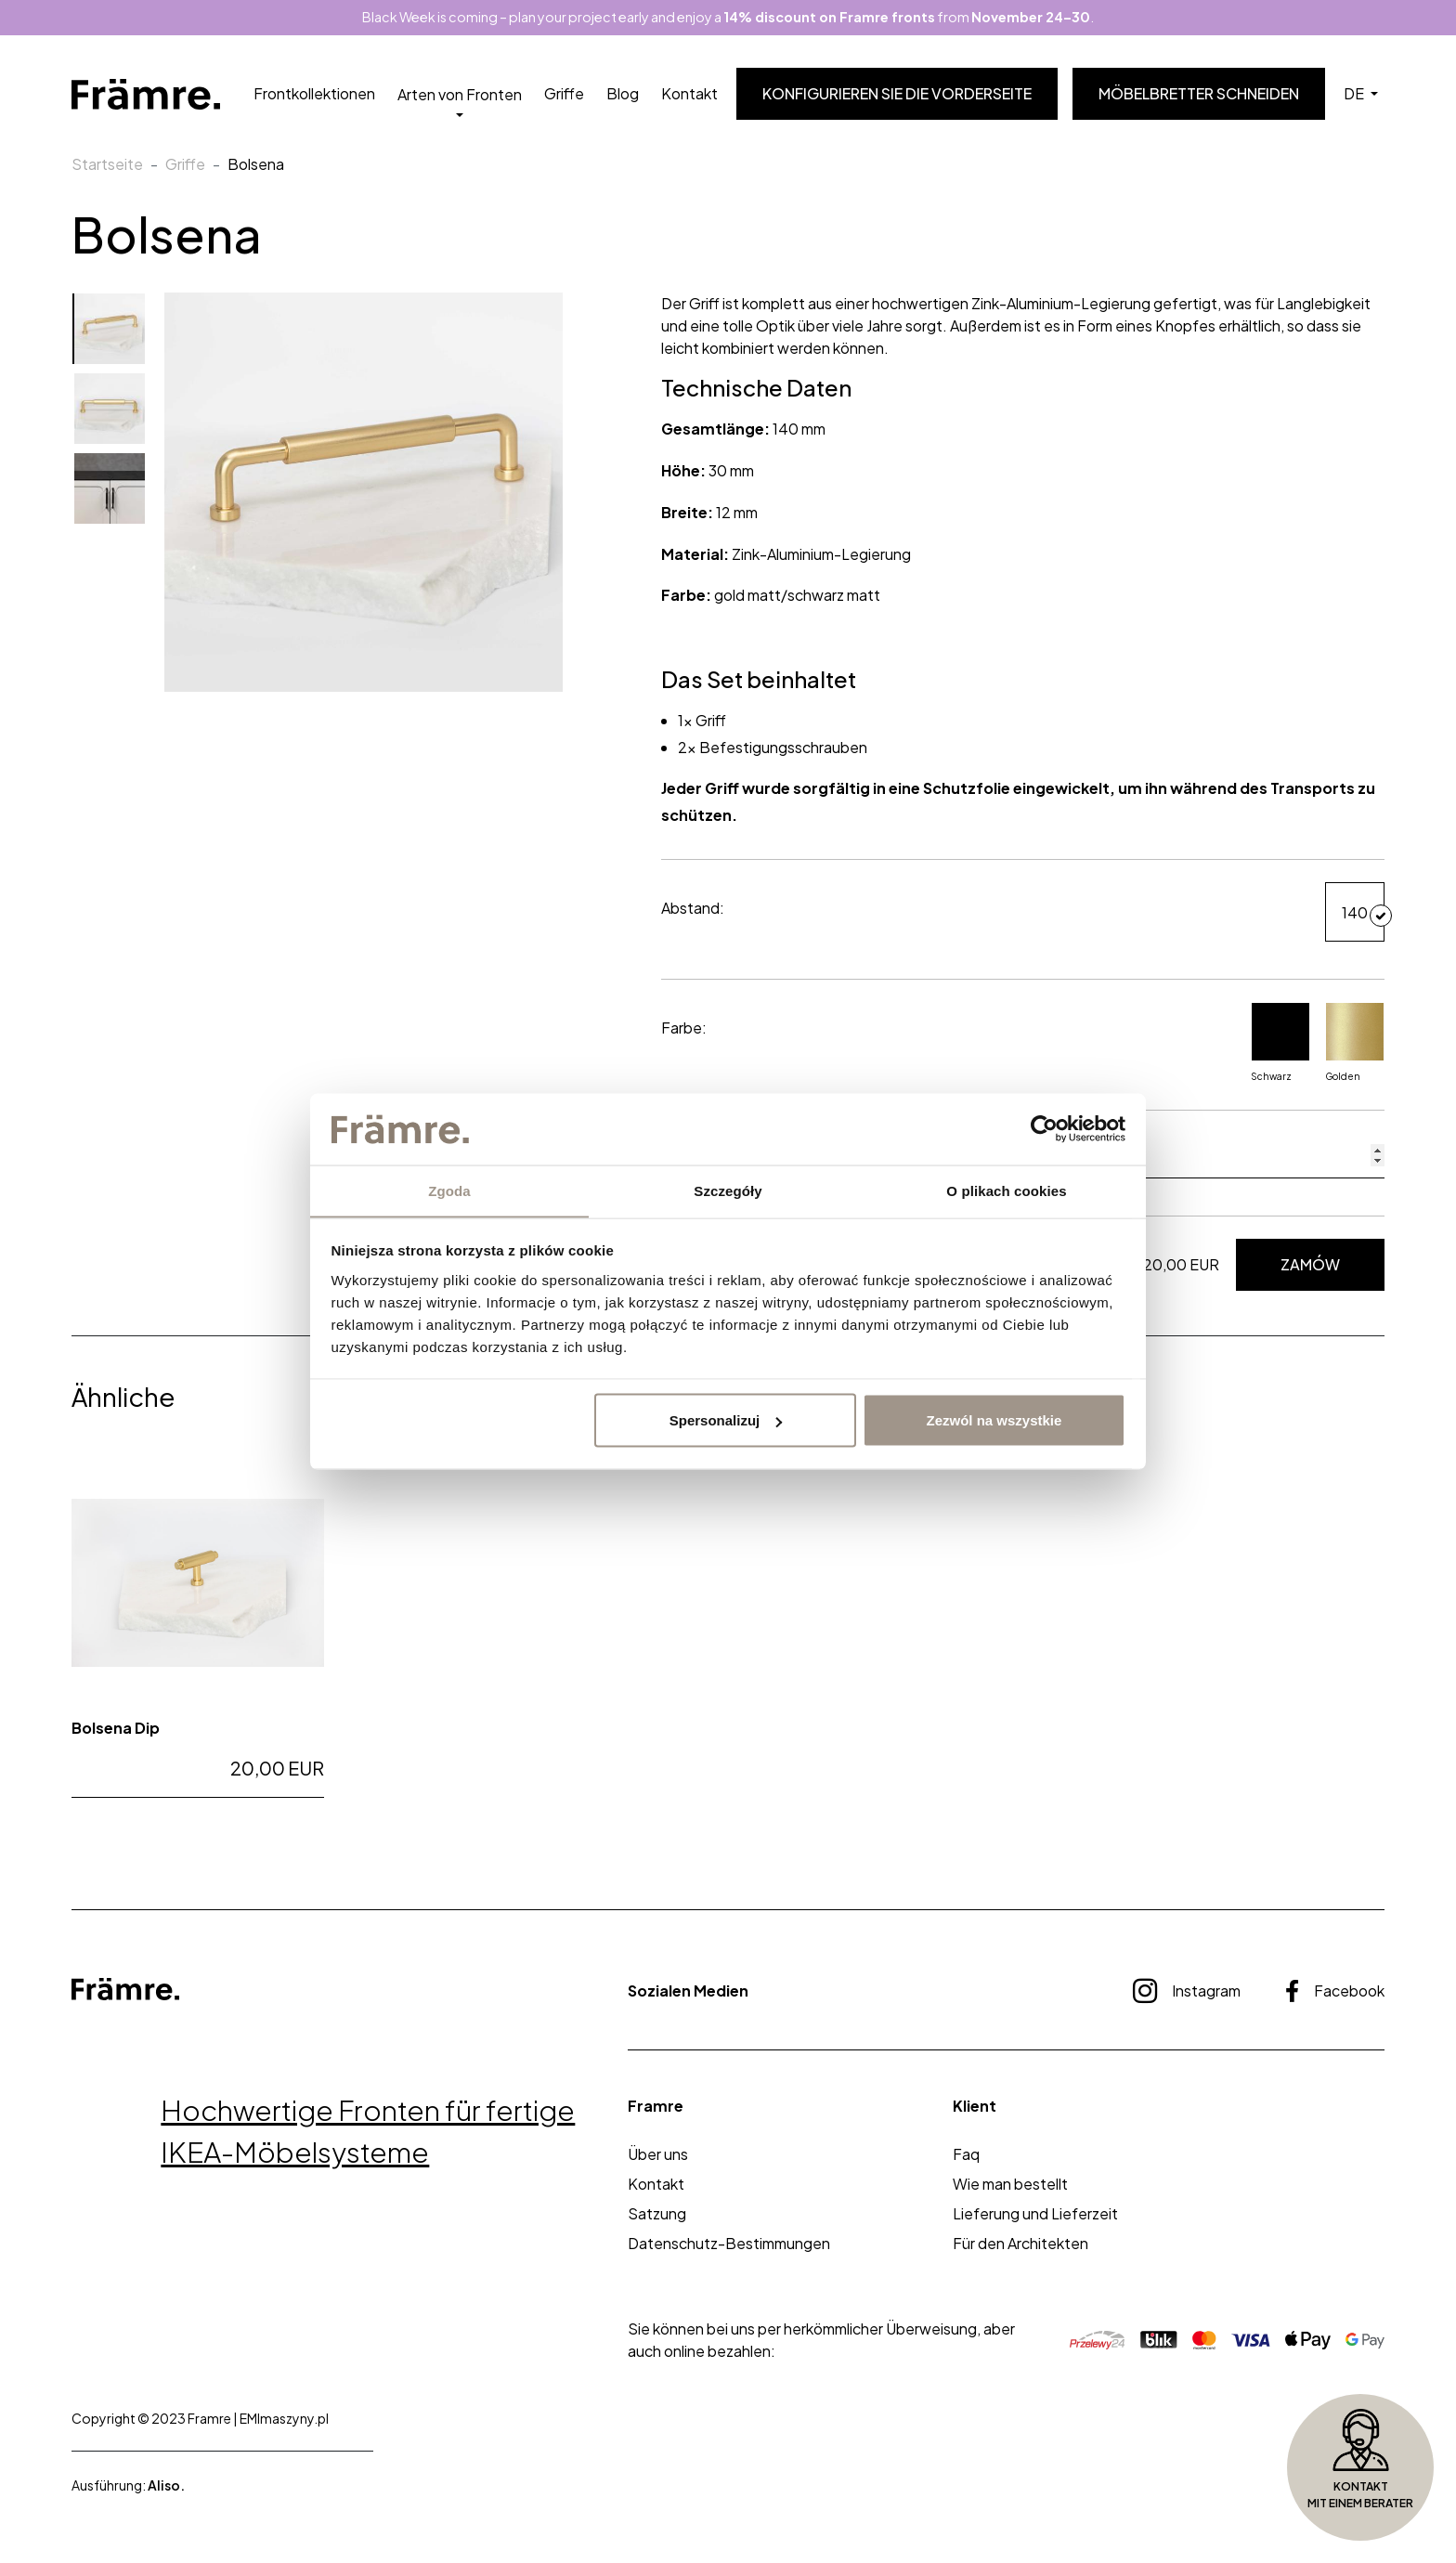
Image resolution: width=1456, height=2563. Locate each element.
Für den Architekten (1020, 2243)
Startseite (107, 165)
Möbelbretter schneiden (1198, 94)
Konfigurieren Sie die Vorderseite (897, 94)
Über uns (658, 2154)
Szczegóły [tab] (727, 1190)
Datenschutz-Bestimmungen (729, 2243)
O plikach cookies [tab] (1006, 1190)
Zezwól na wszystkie (993, 1420)
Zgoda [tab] (449, 1190)
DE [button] (1355, 94)
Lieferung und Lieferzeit (1035, 2213)
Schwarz (1280, 1043)
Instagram (1187, 1991)
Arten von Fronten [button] (459, 94)
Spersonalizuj (726, 1420)
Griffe (564, 94)
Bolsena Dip (116, 1727)
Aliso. (166, 2485)
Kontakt (689, 94)
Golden (1354, 1043)
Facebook (1334, 1991)
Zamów (1310, 1265)
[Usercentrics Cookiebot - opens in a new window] (1044, 1128)
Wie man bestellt (1010, 2183)
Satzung (657, 2213)
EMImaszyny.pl (284, 2418)
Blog (622, 94)
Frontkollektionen (314, 94)
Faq (966, 2154)
